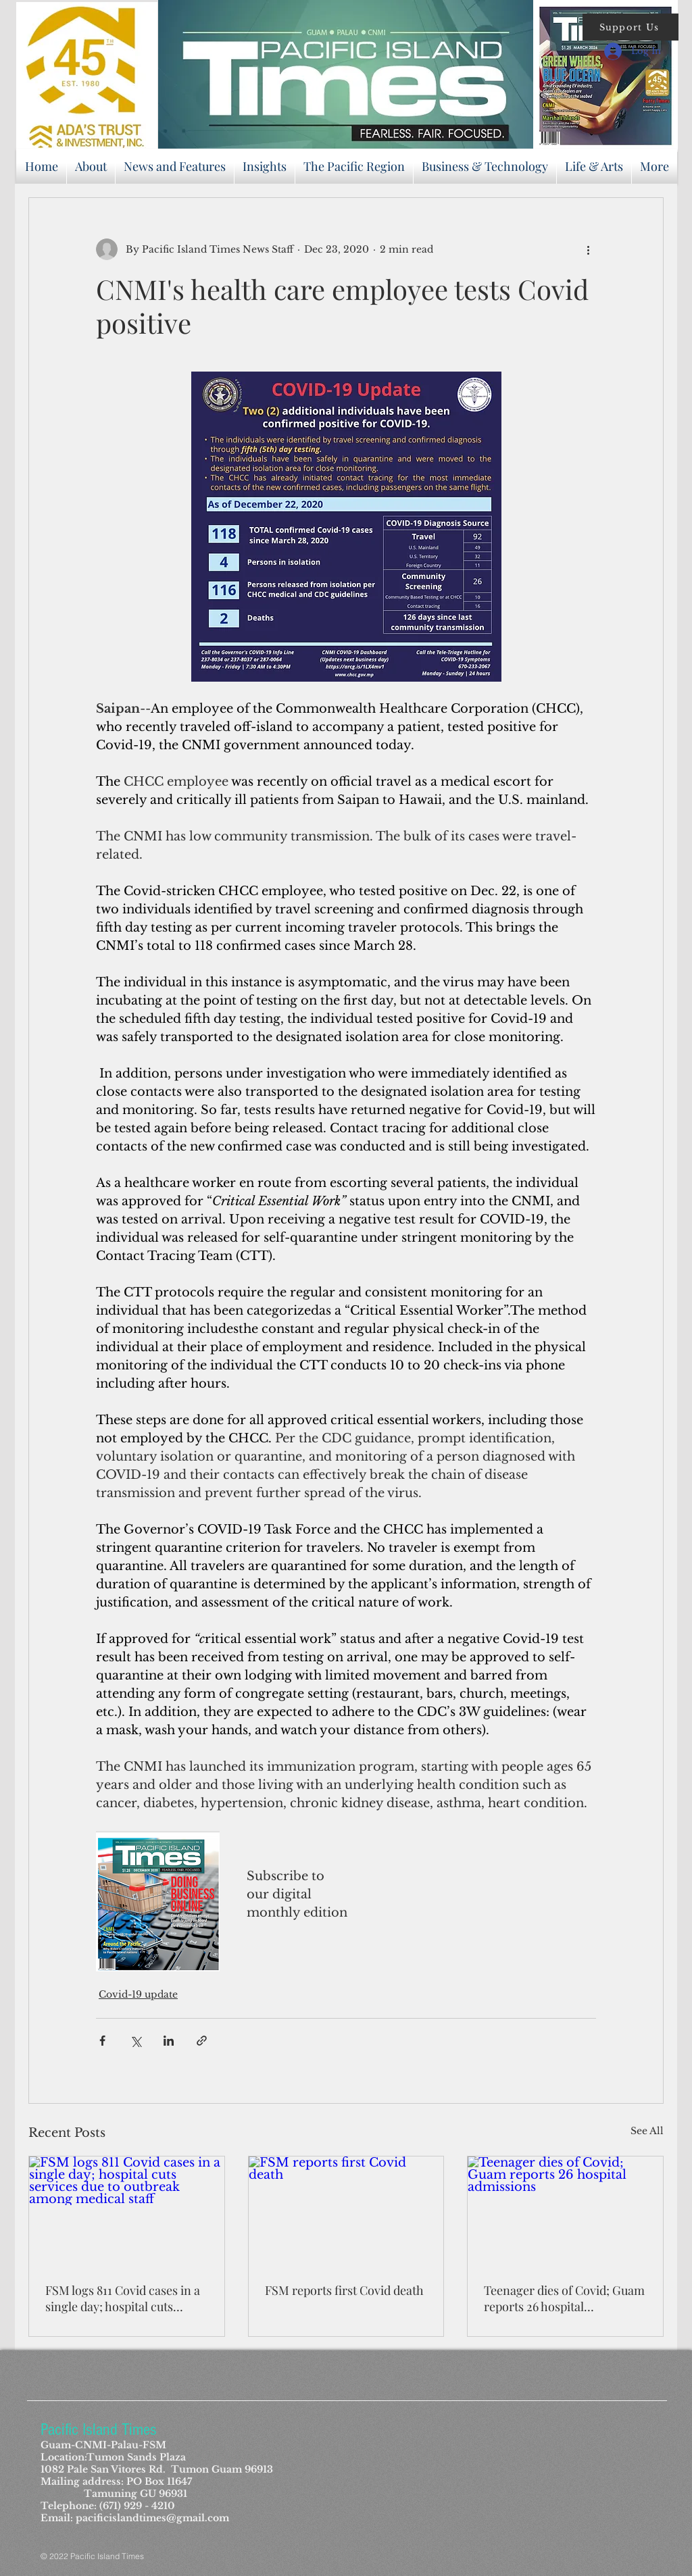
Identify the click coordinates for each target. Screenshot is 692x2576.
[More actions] (588, 249)
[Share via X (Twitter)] (135, 2040)
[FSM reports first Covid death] (346, 2211)
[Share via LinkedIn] (168, 2040)
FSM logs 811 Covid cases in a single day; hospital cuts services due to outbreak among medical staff (122, 2298)
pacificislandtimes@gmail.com (152, 2518)
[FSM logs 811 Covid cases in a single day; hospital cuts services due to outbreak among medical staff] (126, 2211)
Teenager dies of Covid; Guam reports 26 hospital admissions (564, 2298)
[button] (630, 27)
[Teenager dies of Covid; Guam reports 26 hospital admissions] (565, 2211)
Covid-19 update (138, 1994)
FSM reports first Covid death (344, 2290)
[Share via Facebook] (102, 2040)
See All (647, 2131)
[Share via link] (201, 2040)
